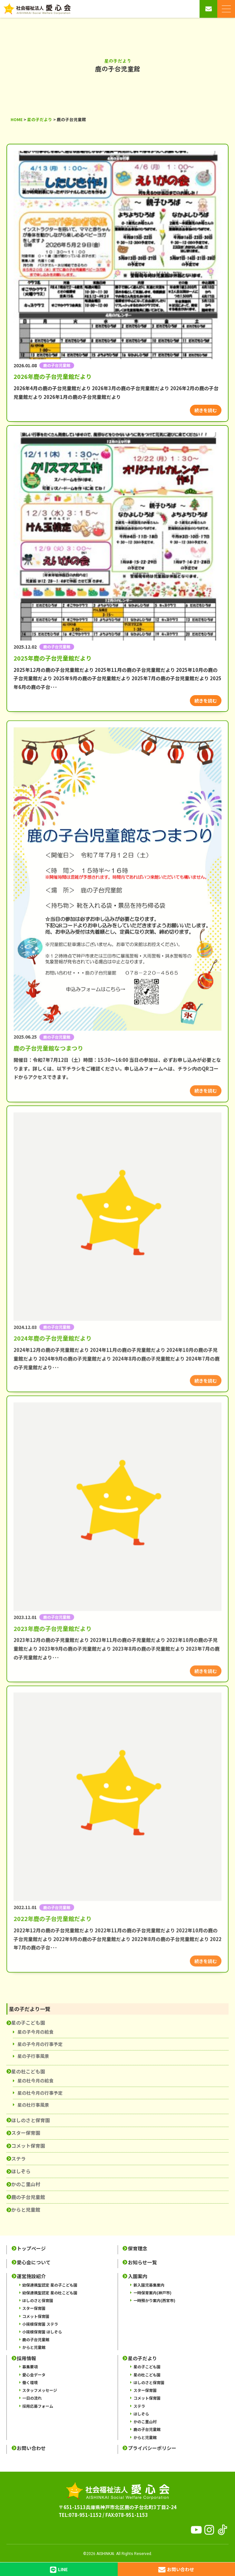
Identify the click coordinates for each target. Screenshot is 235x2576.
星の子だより (142, 2358)
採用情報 (26, 2358)
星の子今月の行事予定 (40, 2044)
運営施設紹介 (31, 2276)
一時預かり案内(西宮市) (154, 2300)
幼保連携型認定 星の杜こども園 (49, 2292)
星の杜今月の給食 (35, 2080)
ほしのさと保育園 (30, 2120)
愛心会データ (33, 2374)
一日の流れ (32, 2398)
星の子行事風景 (33, 2056)
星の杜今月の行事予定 (40, 2093)
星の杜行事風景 (33, 2104)
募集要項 (30, 2366)
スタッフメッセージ (39, 2390)
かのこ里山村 (25, 2184)
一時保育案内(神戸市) (152, 2292)
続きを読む (205, 410)
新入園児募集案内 (148, 2285)
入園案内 (137, 2276)
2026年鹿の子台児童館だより (53, 376)
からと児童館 (25, 2209)
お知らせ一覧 (142, 2262)
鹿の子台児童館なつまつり (48, 1118)
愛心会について (34, 2262)
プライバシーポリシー (152, 2448)
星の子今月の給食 (35, 2031)
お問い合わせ (31, 2448)
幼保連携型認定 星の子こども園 (49, 2285)
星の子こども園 (28, 2022)
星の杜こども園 (28, 2071)
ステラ (18, 2158)
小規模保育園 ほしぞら (42, 2331)
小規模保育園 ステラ (40, 2324)
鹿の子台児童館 (28, 2197)
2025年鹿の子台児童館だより (53, 658)
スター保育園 (25, 2132)
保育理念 (137, 2248)
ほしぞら (21, 2171)
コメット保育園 (28, 2145)
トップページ (31, 2248)
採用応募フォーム (37, 2406)
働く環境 (30, 2382)
